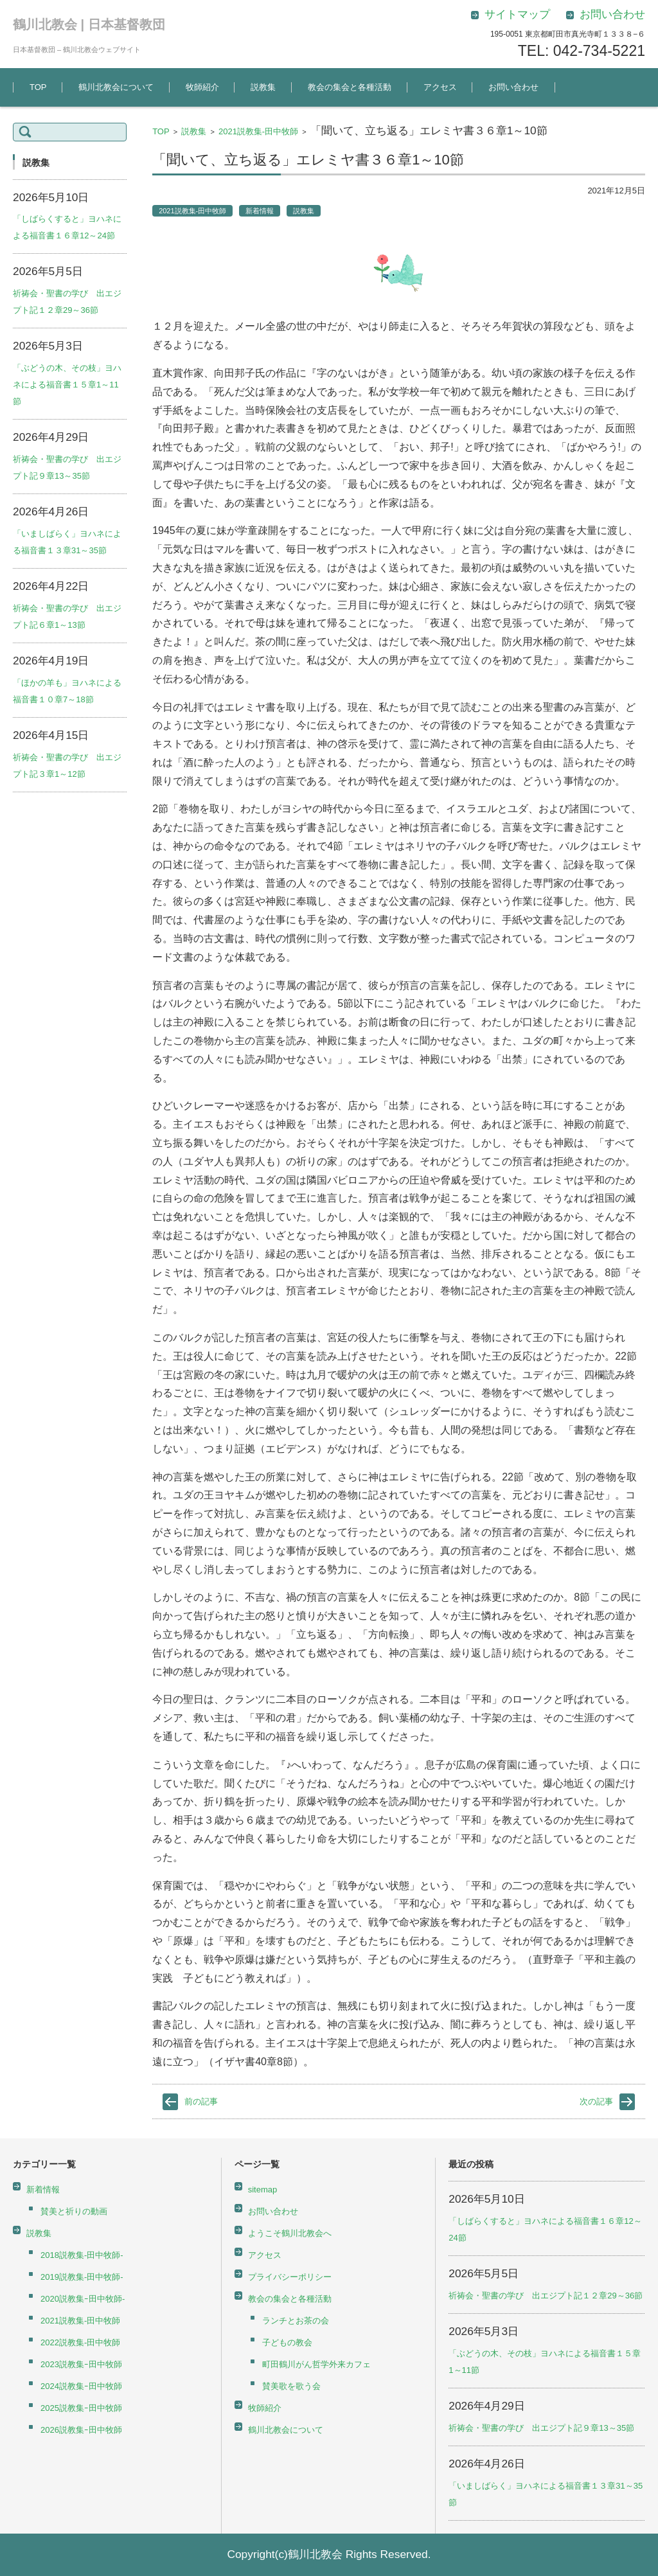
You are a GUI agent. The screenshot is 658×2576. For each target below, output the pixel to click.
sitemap (263, 2189)
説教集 (263, 87)
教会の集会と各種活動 (349, 87)
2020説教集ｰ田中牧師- (82, 2299)
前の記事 (201, 2101)
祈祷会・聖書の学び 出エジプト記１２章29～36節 (546, 2295)
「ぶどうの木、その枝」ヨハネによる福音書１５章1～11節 (67, 384)
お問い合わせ (513, 87)
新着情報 (259, 211)
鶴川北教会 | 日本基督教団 (89, 24)
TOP (38, 87)
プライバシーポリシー (290, 2277)
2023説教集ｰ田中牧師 (81, 2364)
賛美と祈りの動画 (73, 2211)
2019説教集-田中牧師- (81, 2277)
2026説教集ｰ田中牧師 (81, 2430)
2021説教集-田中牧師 (258, 131)
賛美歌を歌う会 (291, 2386)
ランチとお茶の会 (295, 2320)
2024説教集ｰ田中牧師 (81, 2386)
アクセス (440, 87)
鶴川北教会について (116, 87)
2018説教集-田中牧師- (81, 2255)
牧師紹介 (202, 87)
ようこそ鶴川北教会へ (290, 2233)
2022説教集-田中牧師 (80, 2342)
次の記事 (596, 2101)
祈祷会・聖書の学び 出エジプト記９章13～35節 (541, 2428)
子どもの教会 (287, 2342)
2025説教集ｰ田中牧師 (81, 2408)
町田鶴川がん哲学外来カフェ (316, 2364)
